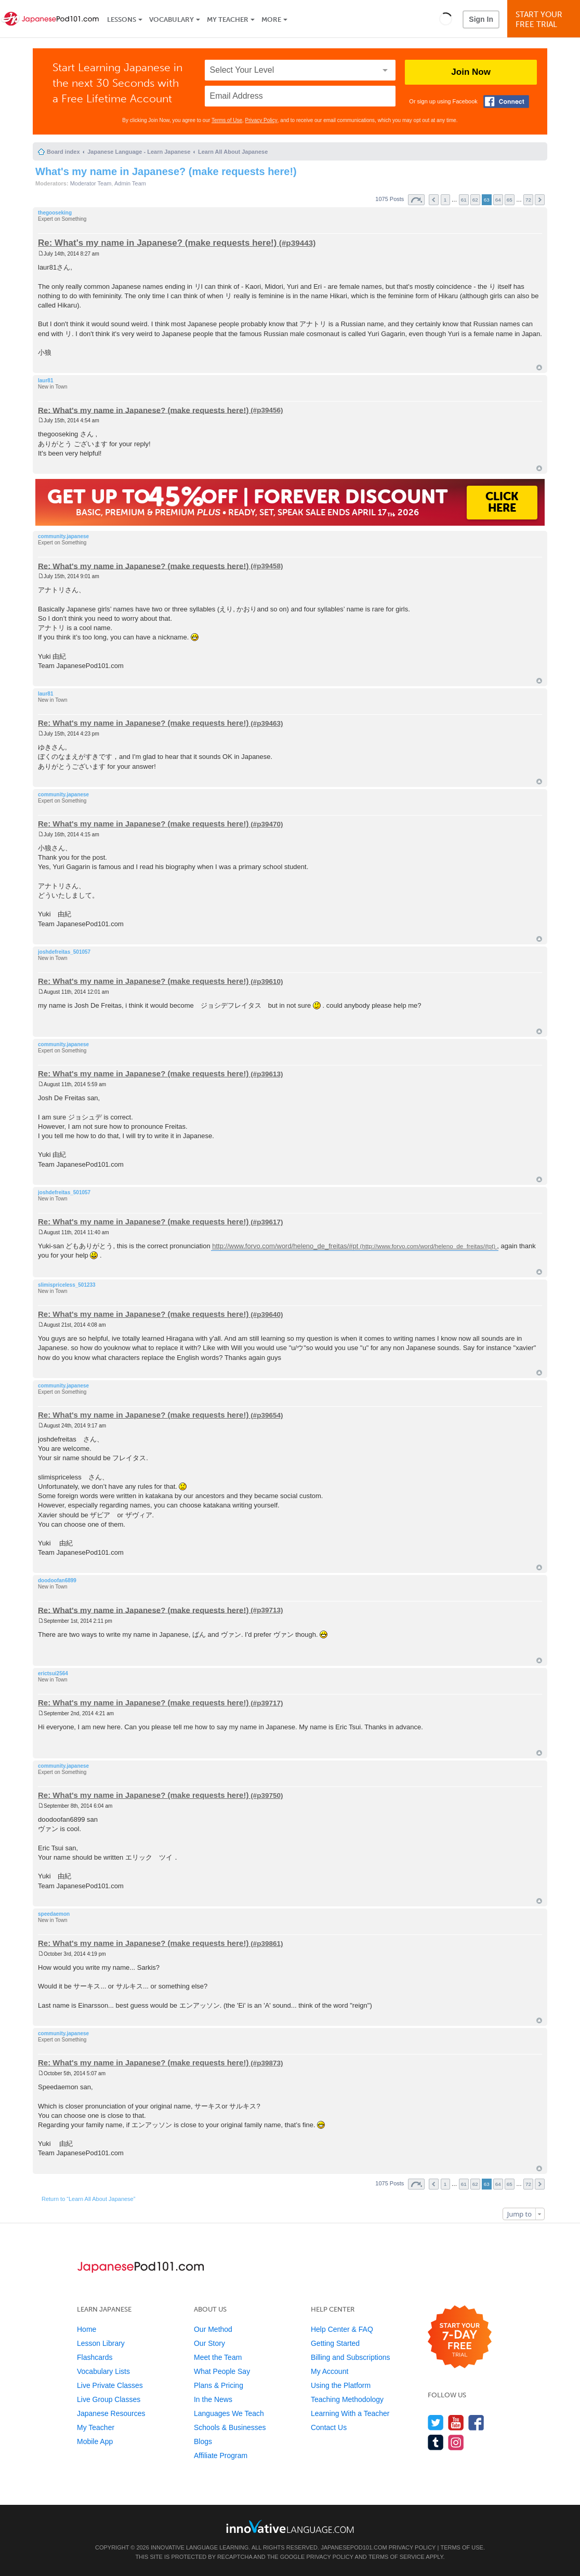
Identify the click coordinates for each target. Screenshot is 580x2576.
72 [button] (528, 200)
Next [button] (540, 199)
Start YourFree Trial (545, 19)
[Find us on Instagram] (456, 2442)
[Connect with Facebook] (506, 101)
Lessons (121, 19)
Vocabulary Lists (103, 2371)
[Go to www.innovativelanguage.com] (290, 2526)
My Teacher (227, 19)
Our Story (209, 2343)
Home (86, 2329)
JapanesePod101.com (354, 2547)
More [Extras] (271, 19)
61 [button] (464, 200)
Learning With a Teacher (350, 2413)
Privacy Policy (261, 120)
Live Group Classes (108, 2399)
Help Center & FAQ (342, 2329)
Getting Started (335, 2343)
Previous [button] (434, 199)
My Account (329, 2371)
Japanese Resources (111, 2413)
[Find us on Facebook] (476, 2422)
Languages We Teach (229, 2413)
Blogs (203, 2441)
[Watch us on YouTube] (456, 2422)
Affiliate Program (220, 2455)
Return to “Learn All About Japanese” (88, 2199)
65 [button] (509, 200)
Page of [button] (416, 199)
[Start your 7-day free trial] (460, 2337)
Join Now (471, 72)
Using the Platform (341, 2385)
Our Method (213, 2329)
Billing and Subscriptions (350, 2357)
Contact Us (329, 2427)
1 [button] (445, 200)
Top (539, 367)
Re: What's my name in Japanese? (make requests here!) (157, 243)
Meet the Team (218, 2357)
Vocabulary (171, 19)
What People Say (222, 2371)
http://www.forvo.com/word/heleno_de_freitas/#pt (285, 1246)
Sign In (481, 19)
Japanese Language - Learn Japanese (138, 152)
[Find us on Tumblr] (436, 2442)
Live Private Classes (110, 2385)
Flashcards (94, 2357)
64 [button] (498, 200)
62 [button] (475, 200)
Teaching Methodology (347, 2399)
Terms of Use (227, 120)
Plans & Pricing (218, 2385)
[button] (445, 18)
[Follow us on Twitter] (436, 2422)
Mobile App (95, 2441)
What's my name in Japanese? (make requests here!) (166, 171)
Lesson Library (101, 2343)
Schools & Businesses (230, 2427)
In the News (213, 2399)
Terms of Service (396, 2557)
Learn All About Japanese (233, 152)
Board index (63, 152)
